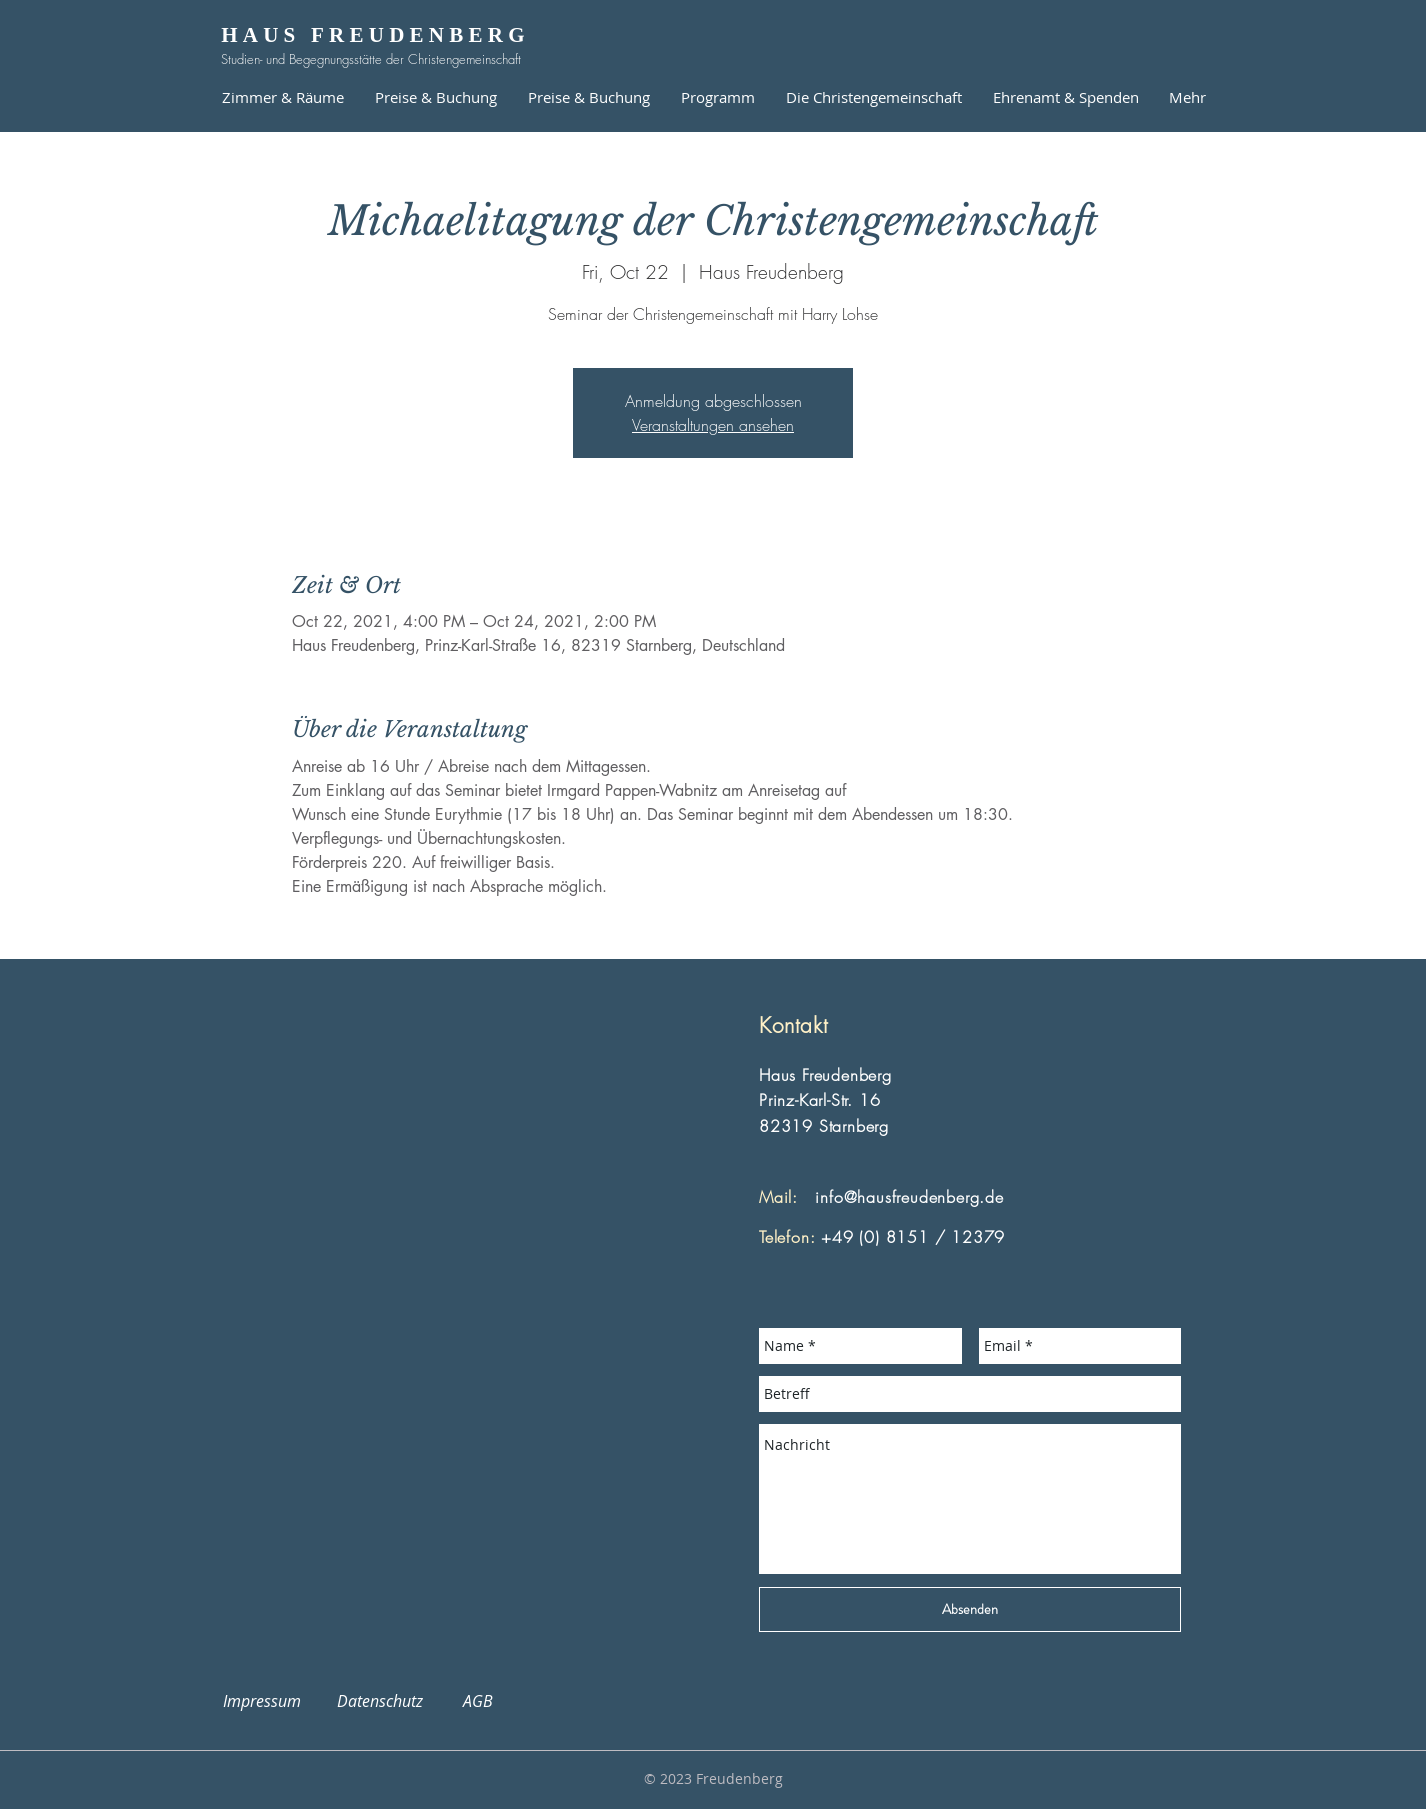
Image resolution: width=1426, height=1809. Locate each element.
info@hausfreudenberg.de (909, 1197)
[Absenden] (970, 1609)
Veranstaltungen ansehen (713, 425)
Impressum (274, 1701)
